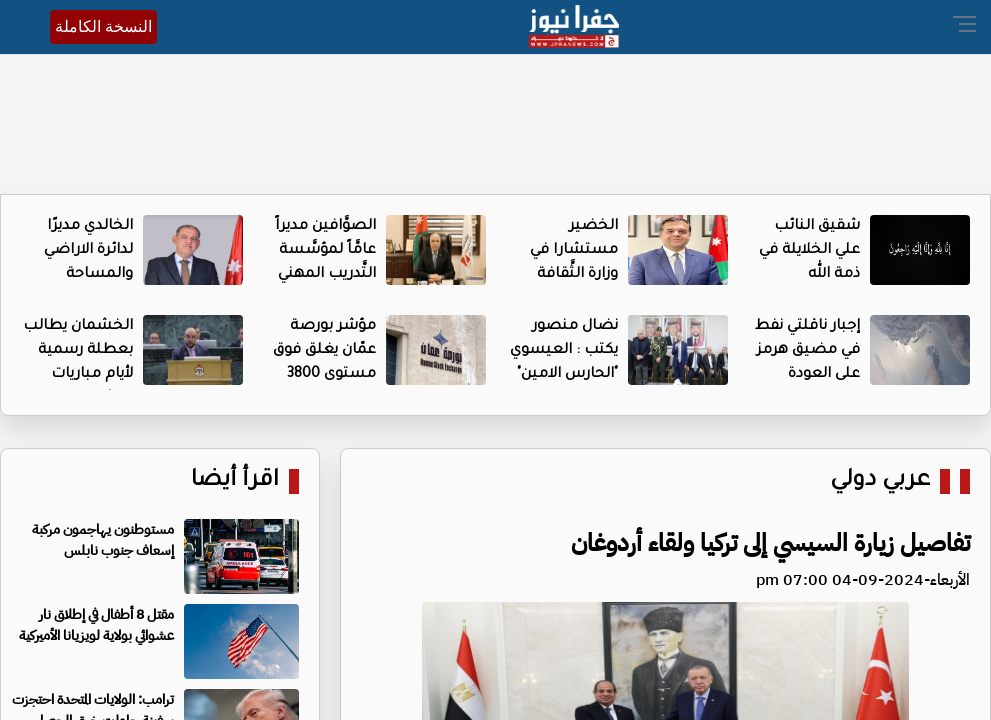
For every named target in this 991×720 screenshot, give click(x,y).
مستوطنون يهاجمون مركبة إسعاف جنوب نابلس (103, 540)
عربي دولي (880, 481)
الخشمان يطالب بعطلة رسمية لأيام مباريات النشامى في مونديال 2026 (78, 375)
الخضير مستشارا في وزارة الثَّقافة (574, 251)
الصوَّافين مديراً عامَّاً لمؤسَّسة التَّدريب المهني (325, 251)
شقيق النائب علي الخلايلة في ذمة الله (809, 251)
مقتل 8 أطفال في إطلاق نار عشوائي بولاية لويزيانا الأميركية (96, 625)
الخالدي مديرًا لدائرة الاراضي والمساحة (88, 251)
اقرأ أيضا (235, 481)
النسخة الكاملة (103, 26)
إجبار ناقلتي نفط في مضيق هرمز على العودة (807, 351)
